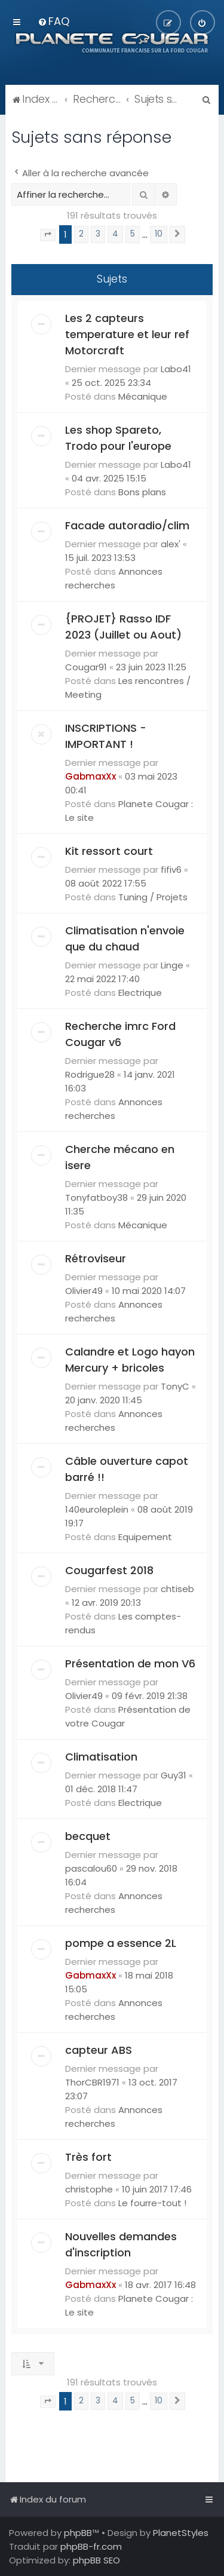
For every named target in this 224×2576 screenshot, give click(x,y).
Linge (172, 965)
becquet (88, 1836)
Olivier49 (84, 1290)
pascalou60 (91, 1868)
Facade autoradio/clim (127, 525)
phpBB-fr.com (91, 2546)
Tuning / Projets (153, 897)
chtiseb (177, 1589)
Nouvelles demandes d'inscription (121, 2244)
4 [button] (115, 234)
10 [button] (158, 234)
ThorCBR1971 (92, 2082)
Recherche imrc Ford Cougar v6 (120, 1034)
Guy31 (173, 1775)
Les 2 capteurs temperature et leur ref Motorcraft (127, 334)
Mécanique (142, 396)
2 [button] (81, 234)
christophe (89, 2189)
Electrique (140, 992)
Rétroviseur (95, 1258)
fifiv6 (171, 869)
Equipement (145, 1537)
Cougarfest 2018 (109, 1570)
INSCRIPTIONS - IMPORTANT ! (105, 736)
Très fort (88, 2156)
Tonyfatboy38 (96, 1197)
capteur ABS (98, 2050)
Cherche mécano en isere (119, 1157)
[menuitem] (53, 21)
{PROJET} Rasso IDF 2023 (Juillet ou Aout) (123, 626)
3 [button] (98, 234)
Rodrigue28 (90, 1074)
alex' (170, 544)
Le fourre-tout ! (152, 2203)
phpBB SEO (96, 2560)
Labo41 (176, 369)
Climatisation (101, 1756)
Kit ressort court (109, 851)
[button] (48, 235)
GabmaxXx (90, 776)
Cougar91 (86, 667)
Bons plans (142, 492)
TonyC (175, 1386)
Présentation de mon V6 (130, 1663)
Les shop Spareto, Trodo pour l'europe (118, 437)
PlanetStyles (180, 2532)
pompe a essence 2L (120, 1943)
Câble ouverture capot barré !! (126, 1469)
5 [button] (132, 234)
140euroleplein (96, 1509)
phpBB (78, 2532)
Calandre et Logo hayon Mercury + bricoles (130, 1359)
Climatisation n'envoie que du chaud (125, 938)
